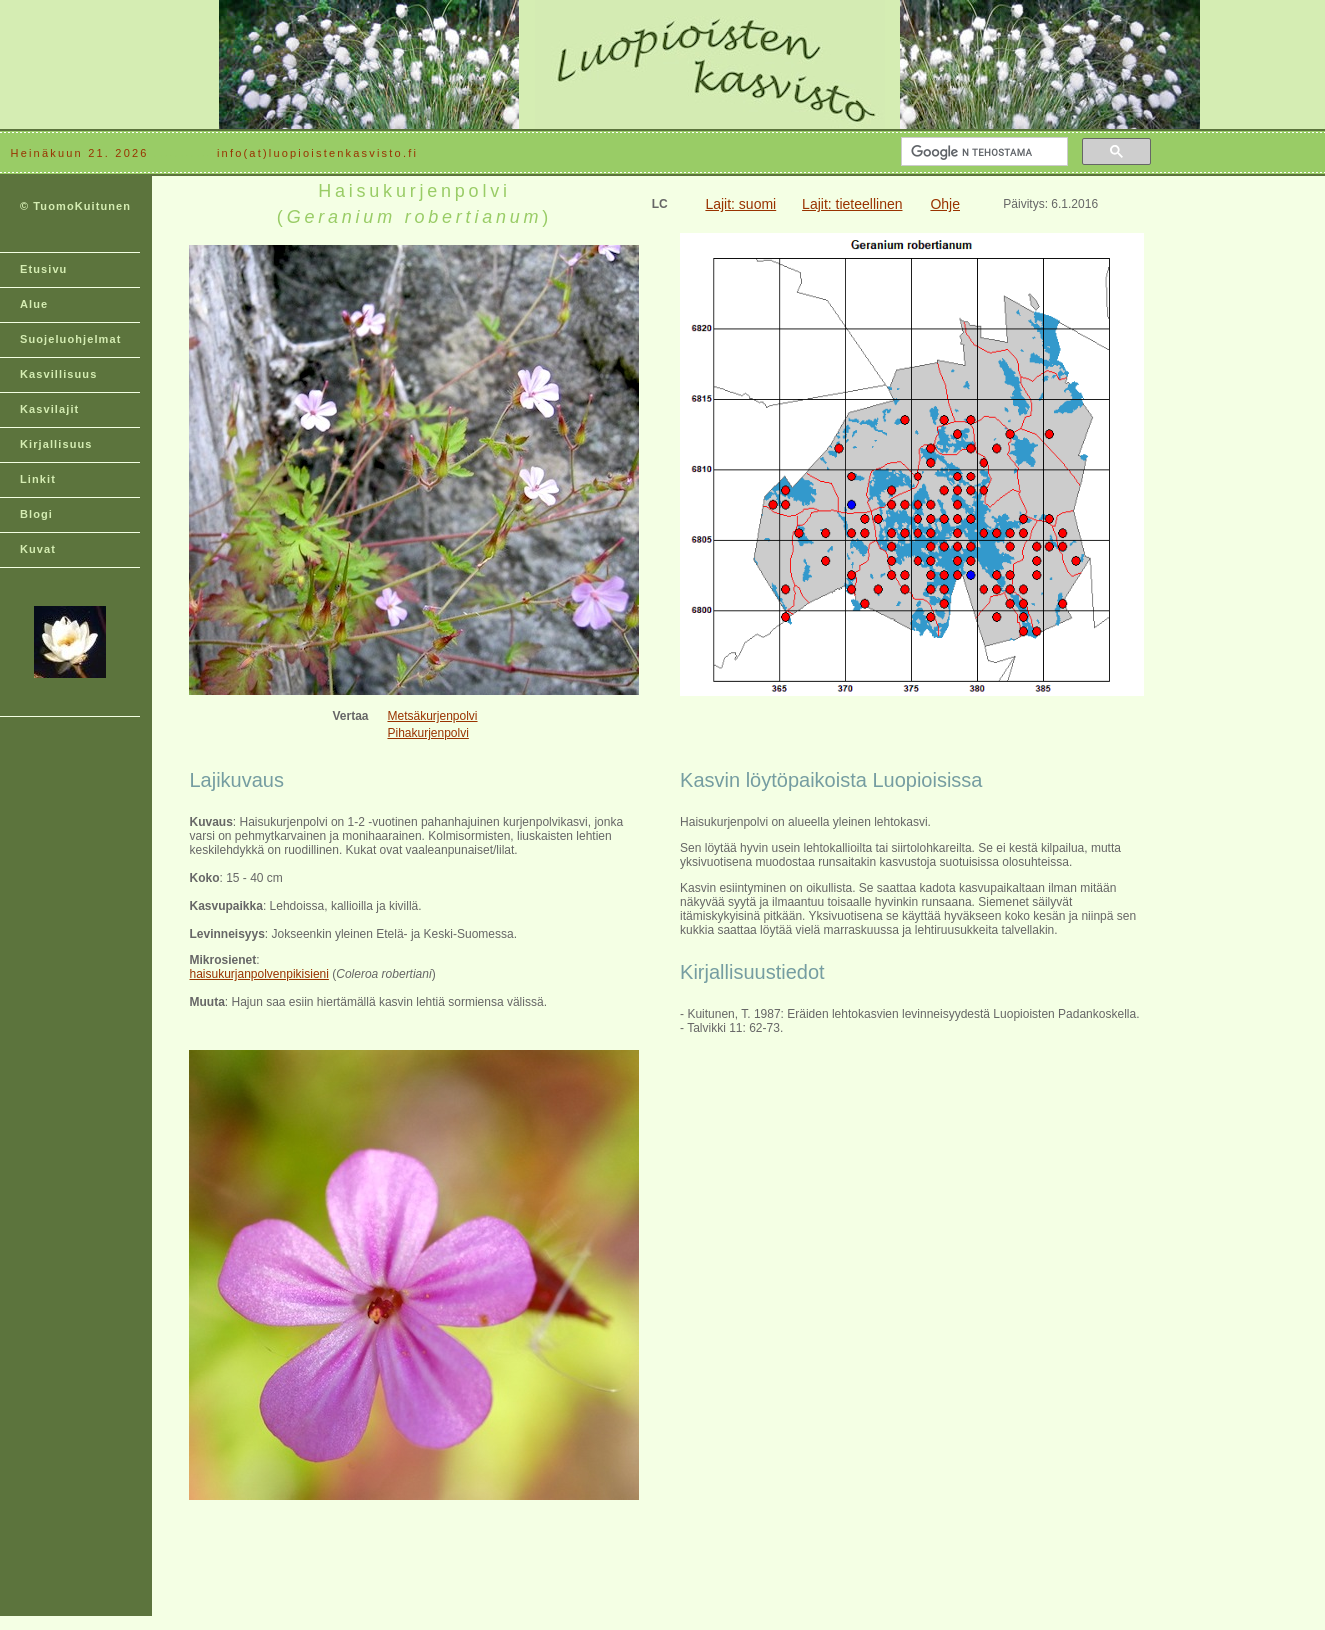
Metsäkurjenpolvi (432, 716)
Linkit (38, 479)
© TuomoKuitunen (75, 206)
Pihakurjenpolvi (427, 733)
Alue (34, 304)
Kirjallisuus (56, 444)
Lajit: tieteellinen (852, 204)
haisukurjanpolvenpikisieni (258, 974)
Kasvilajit (49, 409)
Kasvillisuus (58, 374)
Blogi (36, 514)
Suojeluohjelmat (70, 339)
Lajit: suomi (740, 204)
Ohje (945, 204)
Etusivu (43, 269)
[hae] (982, 152)
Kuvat (38, 549)
